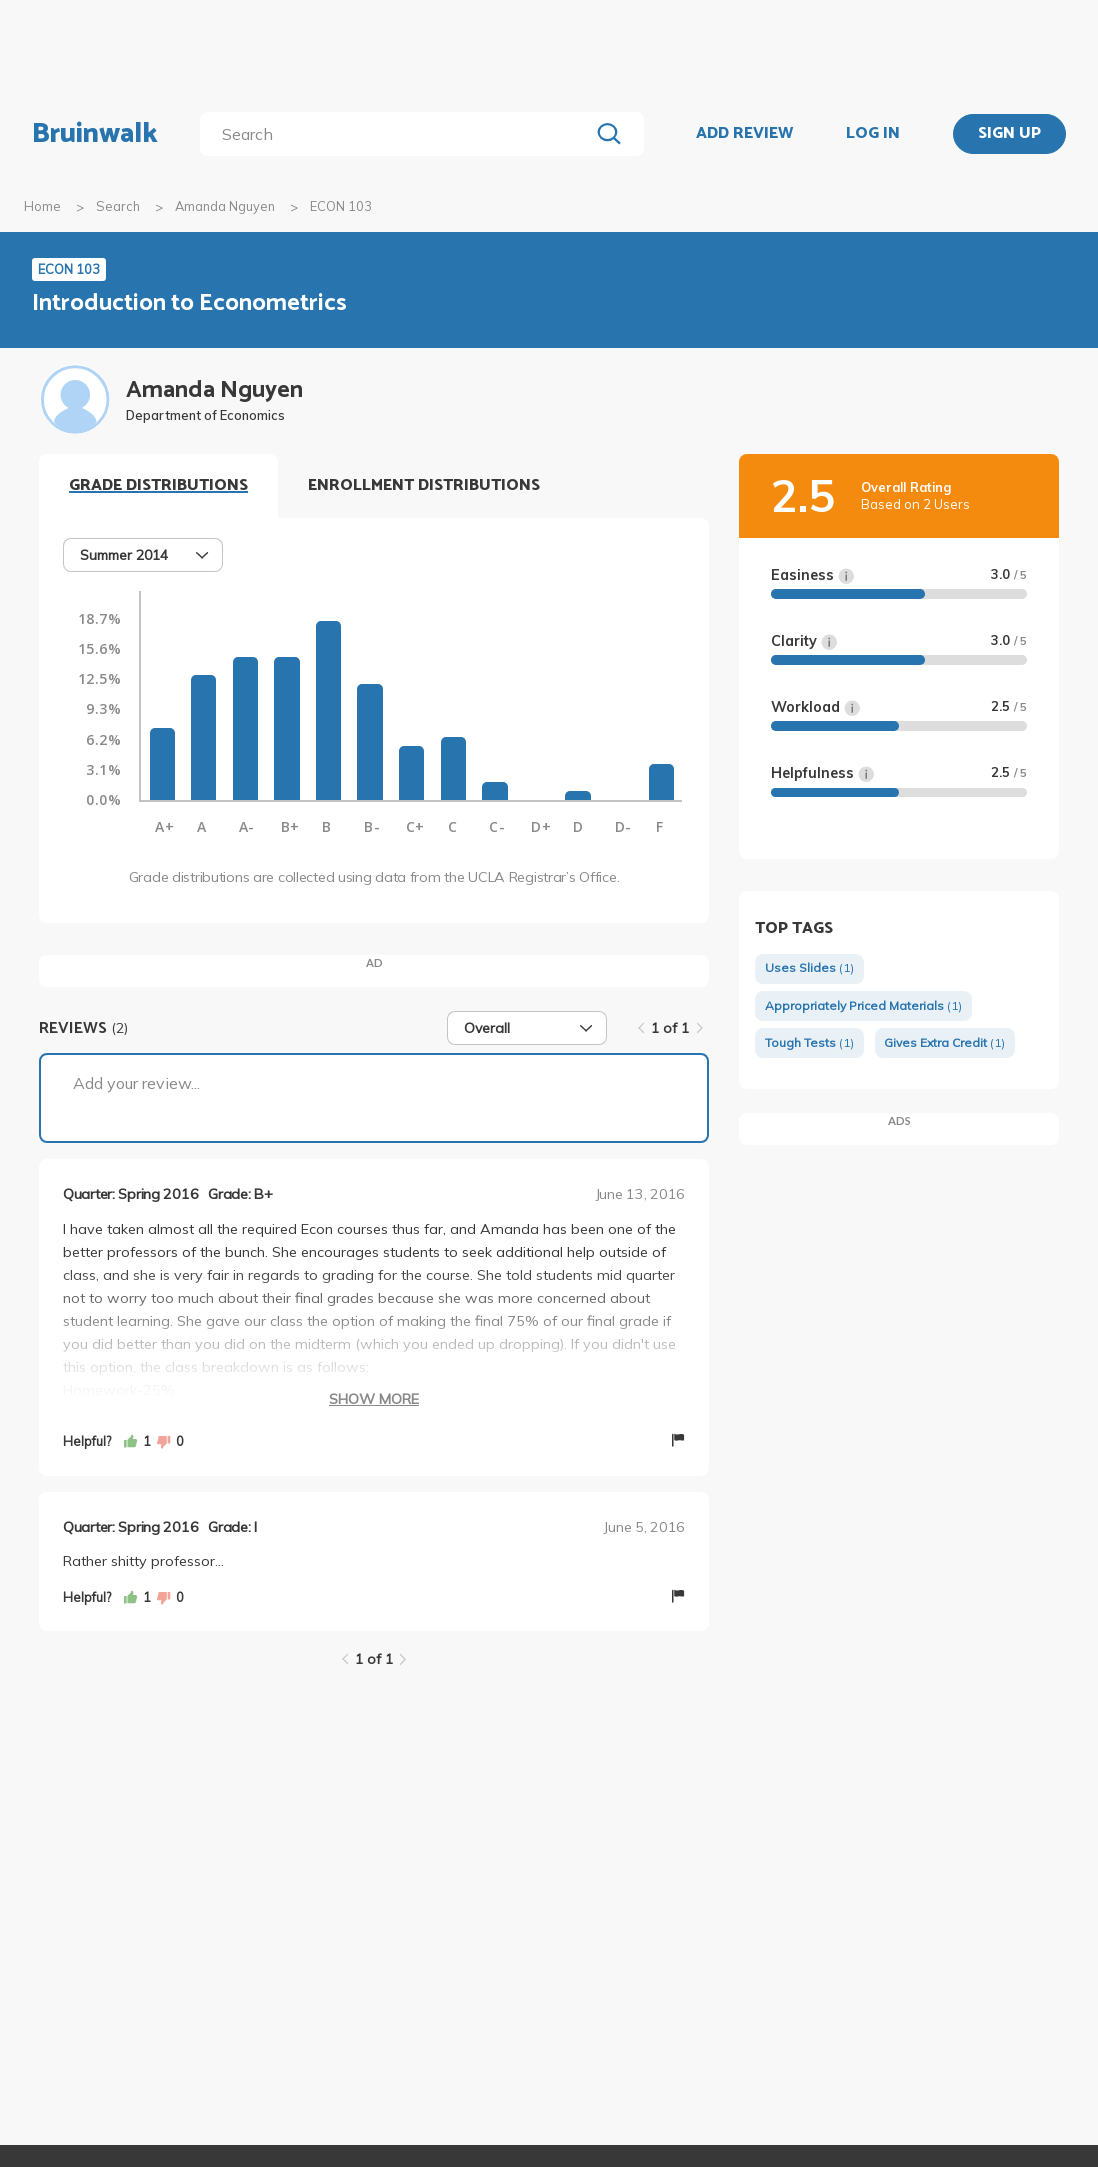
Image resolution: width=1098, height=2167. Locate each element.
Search (118, 206)
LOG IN (873, 134)
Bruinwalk (95, 134)
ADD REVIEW (744, 134)
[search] (398, 134)
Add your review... (136, 1083)
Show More (374, 1399)
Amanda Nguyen (225, 206)
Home (42, 206)
